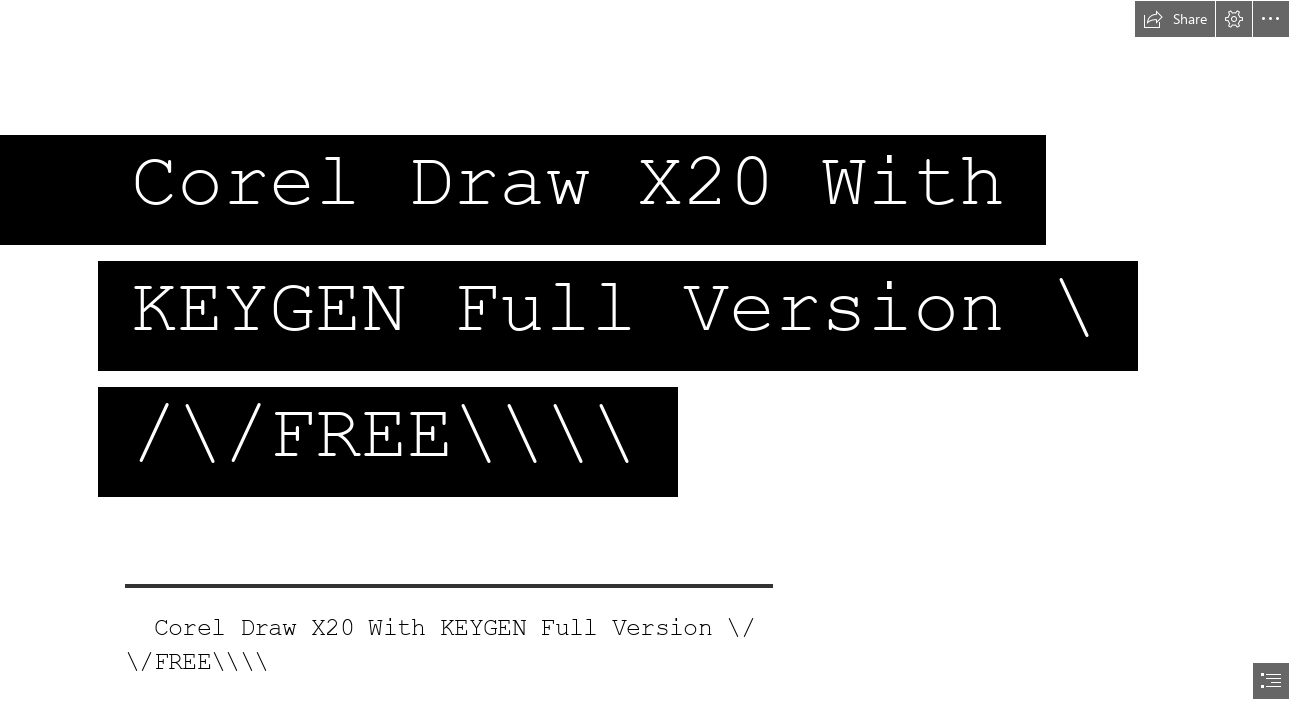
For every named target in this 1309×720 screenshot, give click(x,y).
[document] (654, 360)
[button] (1175, 19)
